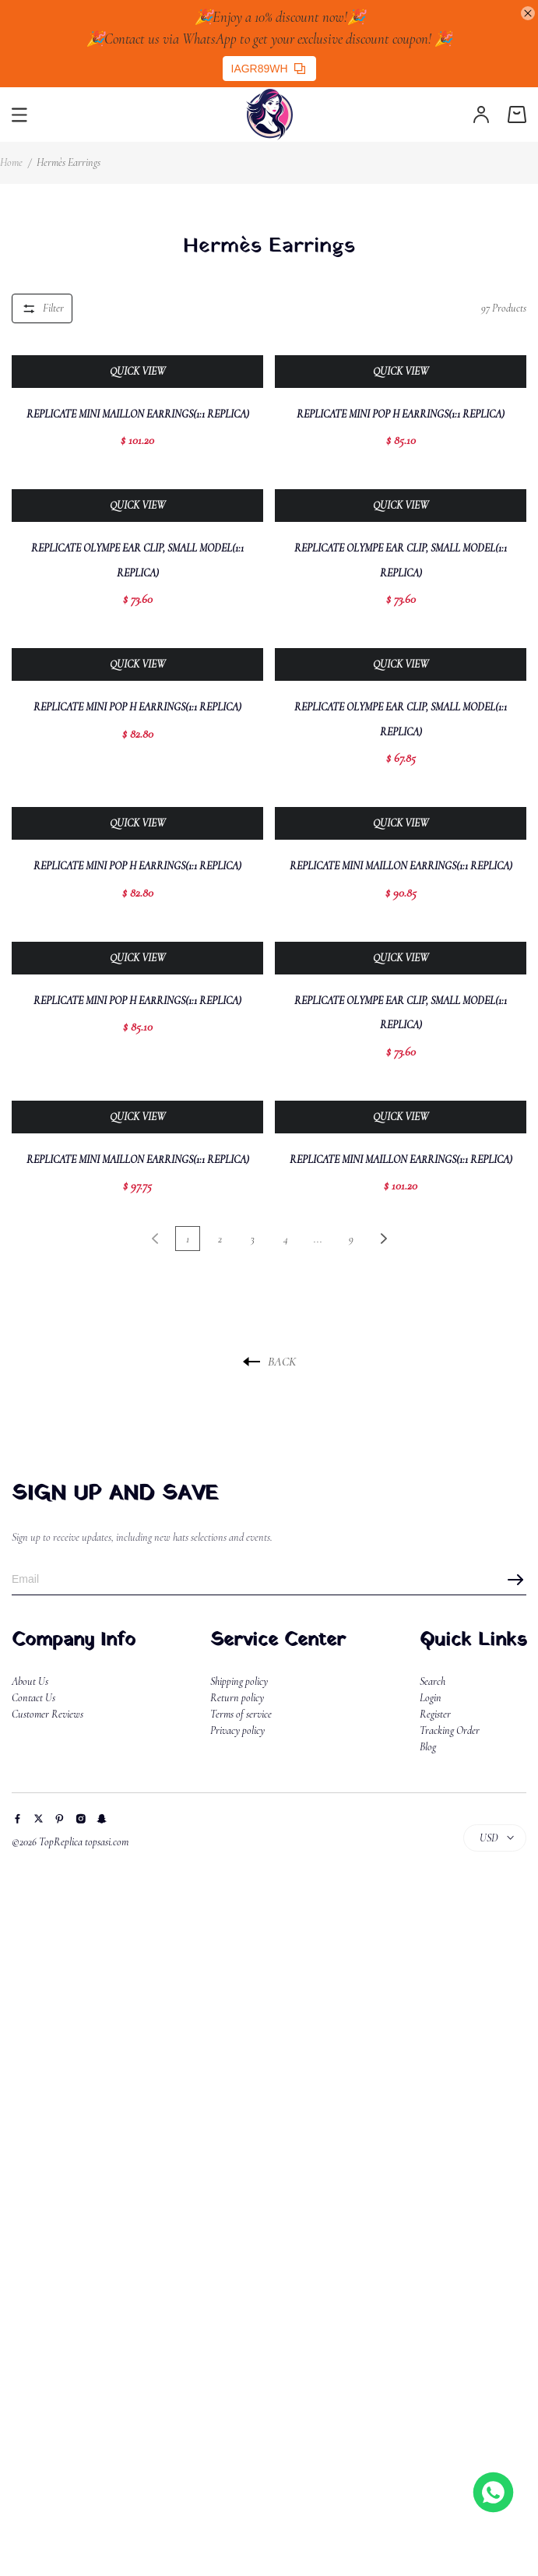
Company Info (73, 1640)
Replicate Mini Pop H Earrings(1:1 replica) (401, 414)
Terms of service (241, 1714)
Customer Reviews (47, 1714)
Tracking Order (450, 1730)
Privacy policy (237, 1730)
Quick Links (473, 1640)
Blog (428, 1746)
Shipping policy (239, 1681)
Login (430, 1697)
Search (432, 1681)
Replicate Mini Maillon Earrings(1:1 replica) (137, 414)
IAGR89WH (268, 68)
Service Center (278, 1640)
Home (11, 162)
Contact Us (33, 1697)
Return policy (237, 1697)
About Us (30, 1681)
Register (435, 1714)
